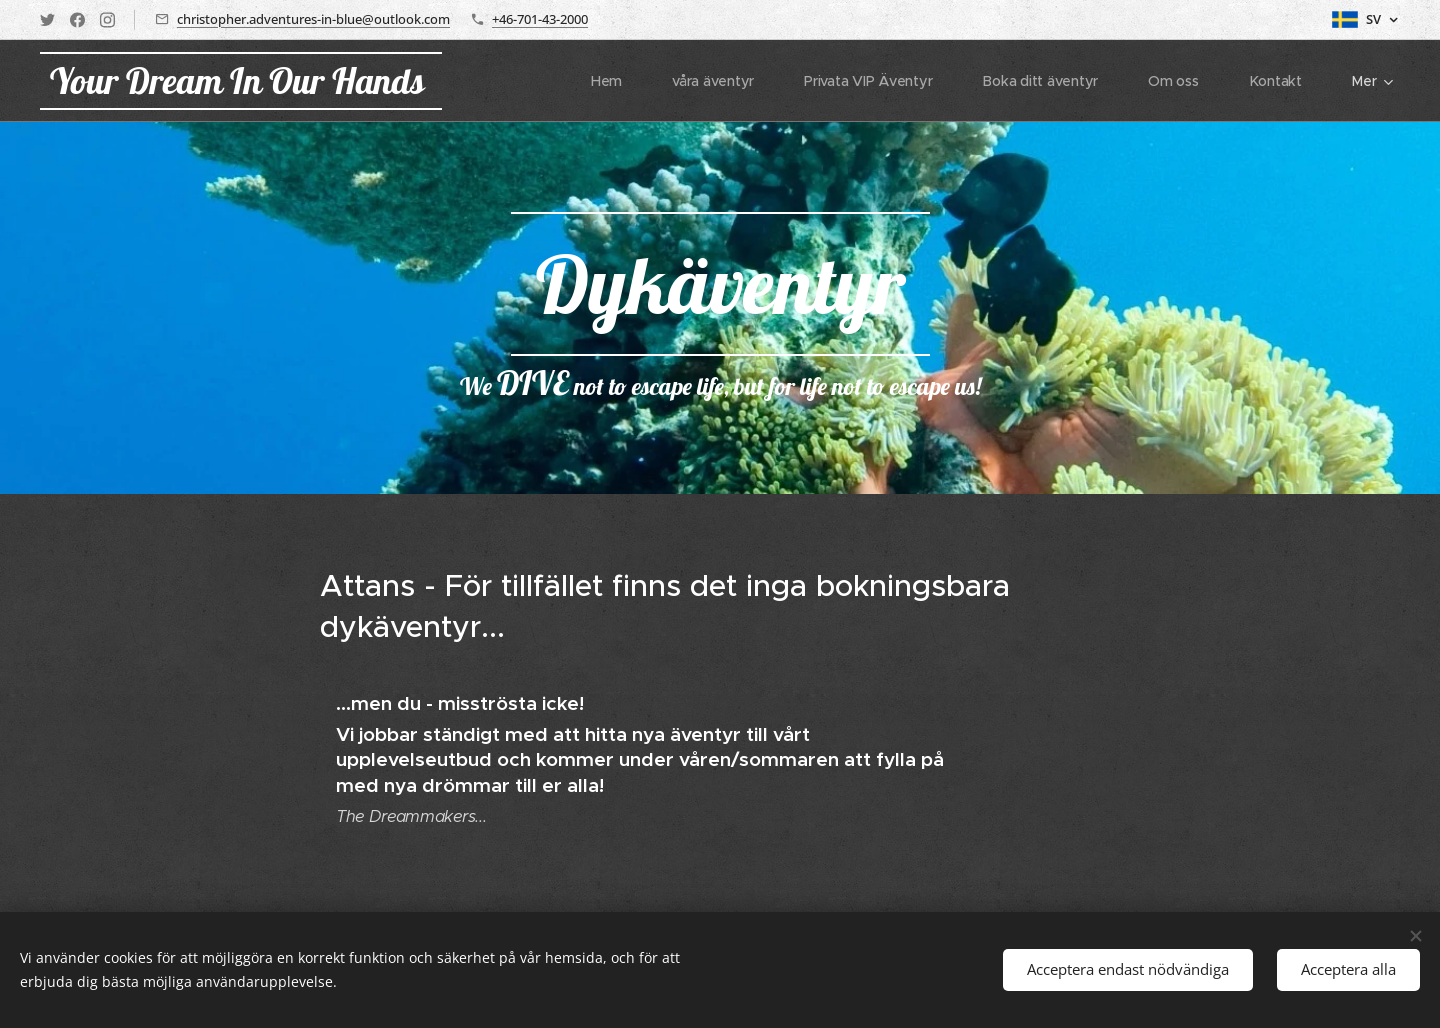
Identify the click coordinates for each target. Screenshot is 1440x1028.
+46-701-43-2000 (540, 19)
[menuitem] (609, 81)
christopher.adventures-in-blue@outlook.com (313, 19)
